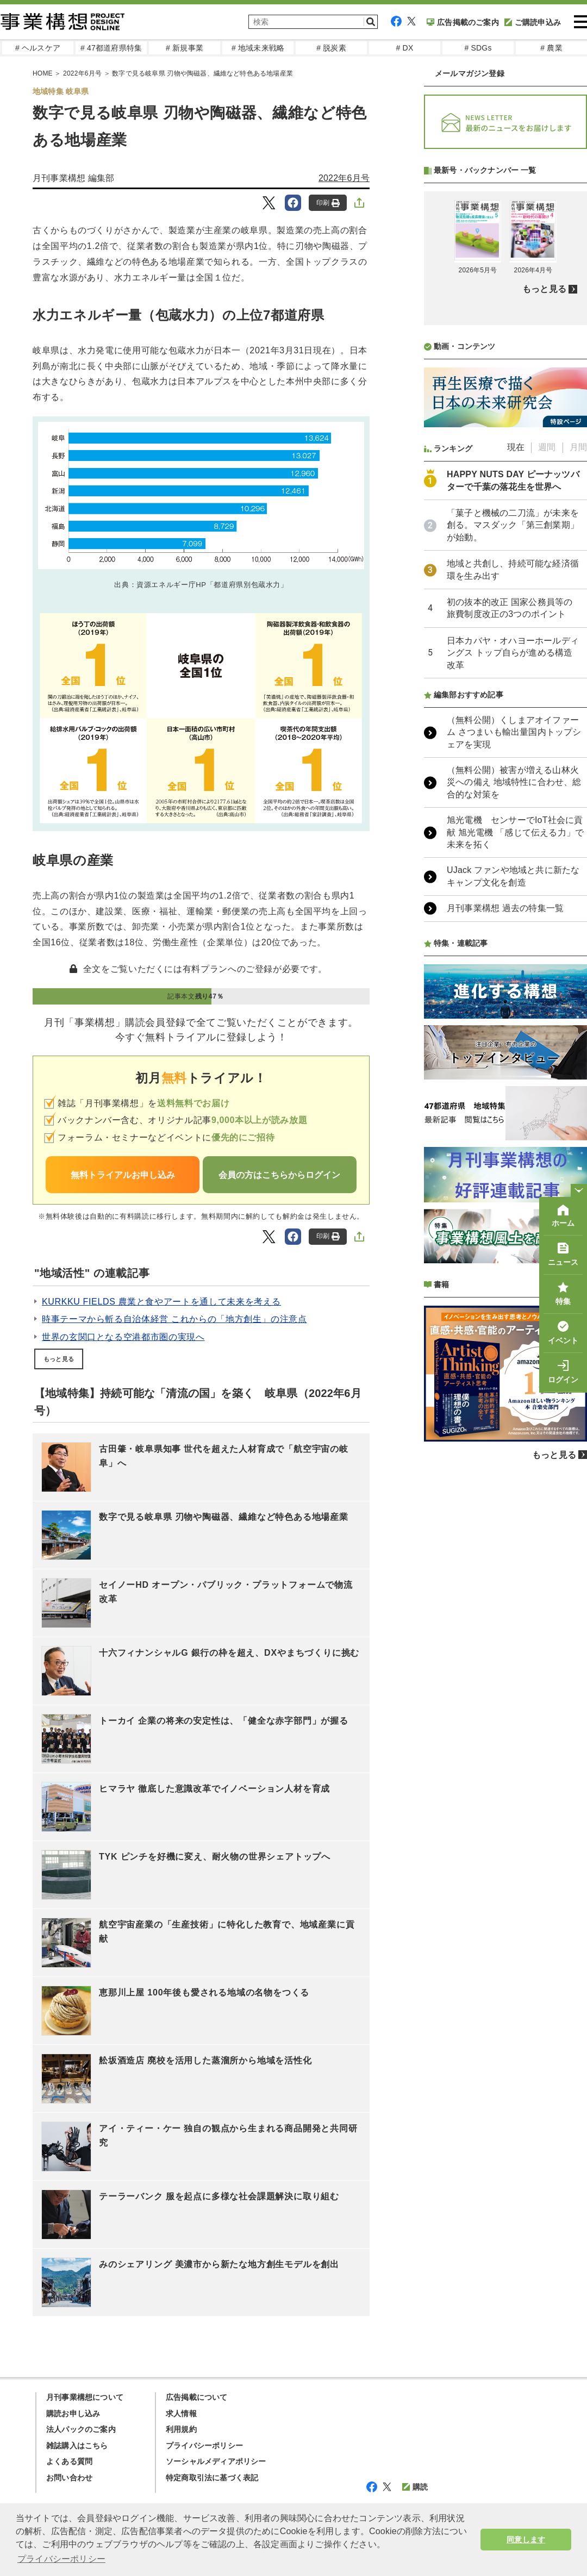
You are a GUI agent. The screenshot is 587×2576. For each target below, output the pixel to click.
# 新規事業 (184, 47)
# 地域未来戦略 (258, 47)
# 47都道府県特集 (111, 47)
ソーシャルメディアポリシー (216, 2461)
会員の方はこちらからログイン (279, 1175)
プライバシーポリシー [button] (61, 2558)
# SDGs (477, 47)
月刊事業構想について (84, 2397)
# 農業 (551, 47)
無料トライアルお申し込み (123, 1175)
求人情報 (181, 2413)
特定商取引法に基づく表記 (212, 2477)
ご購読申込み (532, 22)
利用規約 (181, 2429)
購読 (415, 2487)
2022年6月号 (344, 178)
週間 (546, 447)
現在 (515, 447)
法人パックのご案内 (81, 2429)
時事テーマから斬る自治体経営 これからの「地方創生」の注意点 (174, 1319)
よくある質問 (69, 2461)
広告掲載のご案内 (463, 22)
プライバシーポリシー (204, 2445)
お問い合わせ (69, 2477)
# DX (405, 47)
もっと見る (58, 1359)
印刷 (328, 203)
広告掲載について (197, 2397)
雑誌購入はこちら (77, 2445)
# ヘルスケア (37, 47)
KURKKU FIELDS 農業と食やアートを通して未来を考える (161, 1301)
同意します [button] (526, 2539)
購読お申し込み (73, 2413)
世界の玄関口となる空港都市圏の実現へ (123, 1337)
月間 (578, 447)
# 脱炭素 (331, 47)
